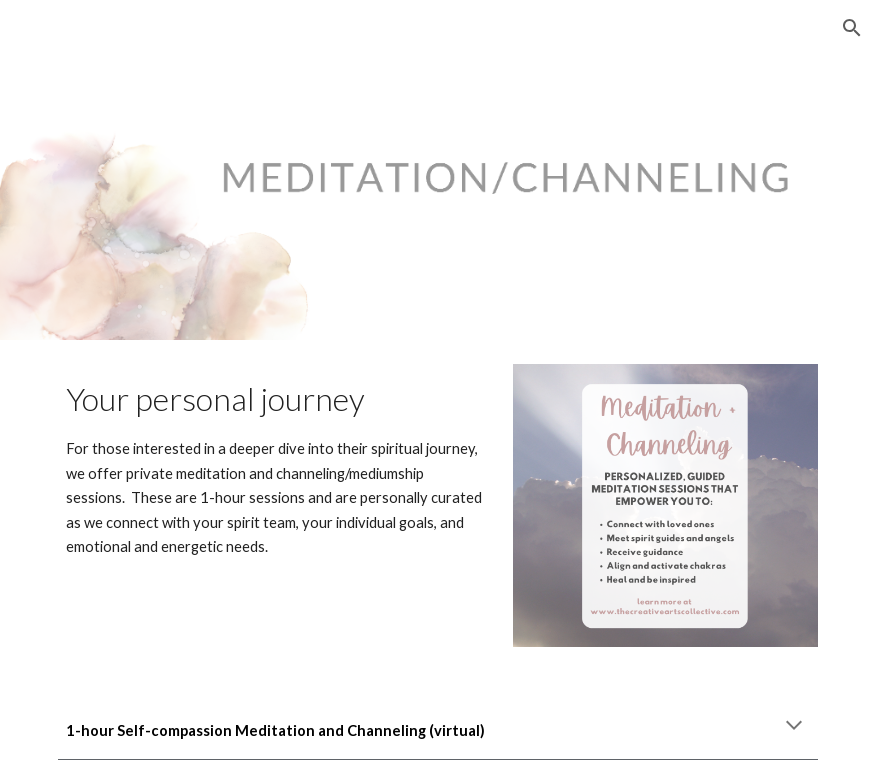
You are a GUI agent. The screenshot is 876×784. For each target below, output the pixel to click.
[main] (276, 466)
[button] (852, 28)
